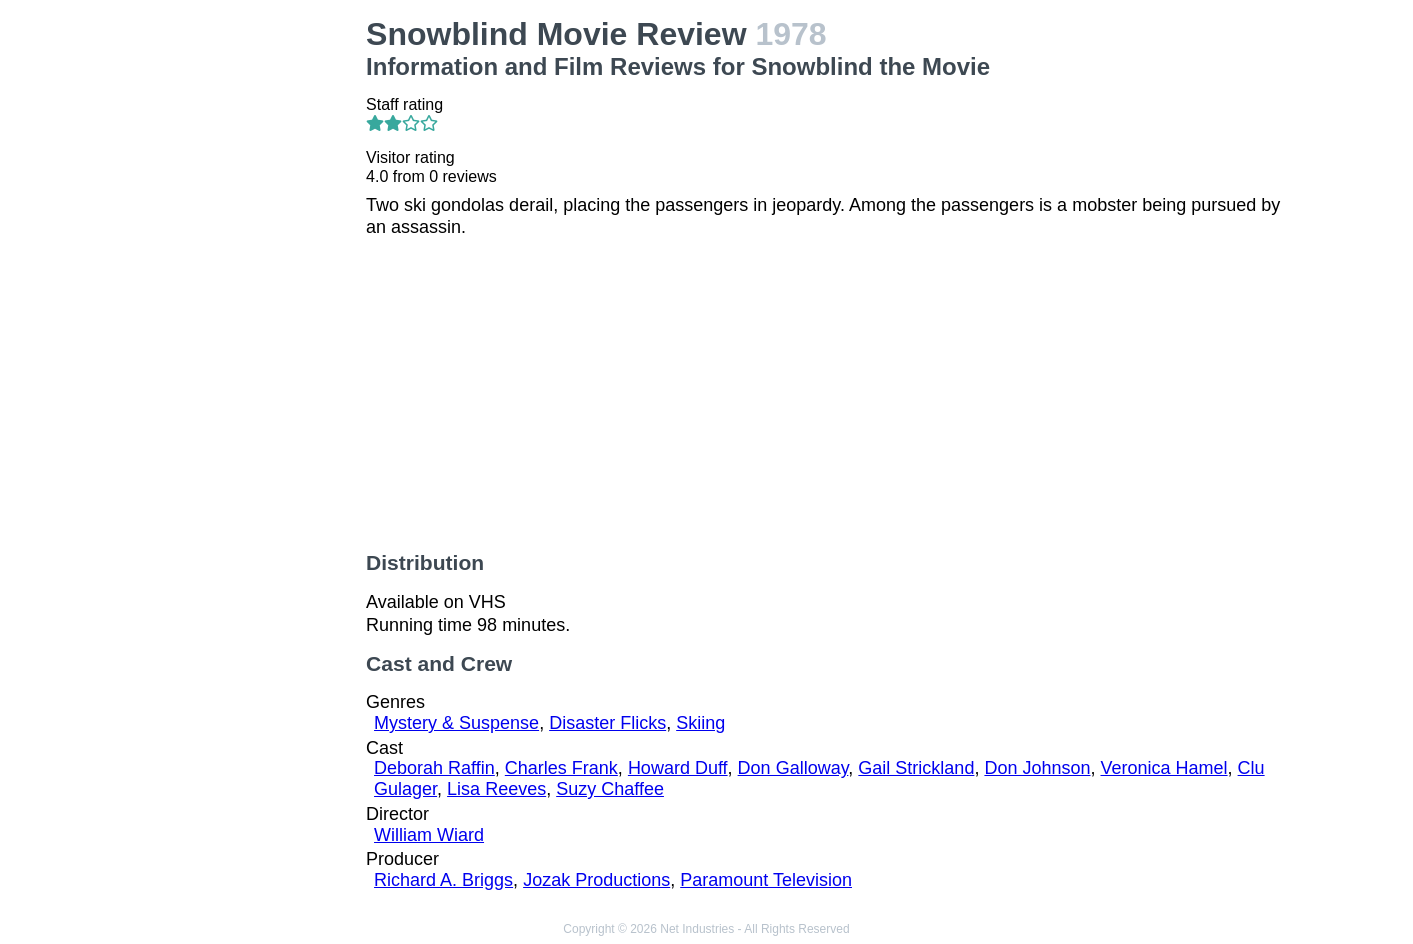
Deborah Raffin (434, 768)
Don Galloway (793, 768)
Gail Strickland (916, 768)
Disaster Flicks (607, 723)
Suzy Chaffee (610, 789)
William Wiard (429, 835)
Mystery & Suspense (456, 723)
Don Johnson (1037, 768)
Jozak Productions (596, 880)
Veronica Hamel (1164, 768)
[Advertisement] (246, 316)
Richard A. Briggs (443, 880)
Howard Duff (678, 768)
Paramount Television (766, 880)
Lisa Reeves (496, 789)
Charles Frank (561, 768)
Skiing (700, 723)
